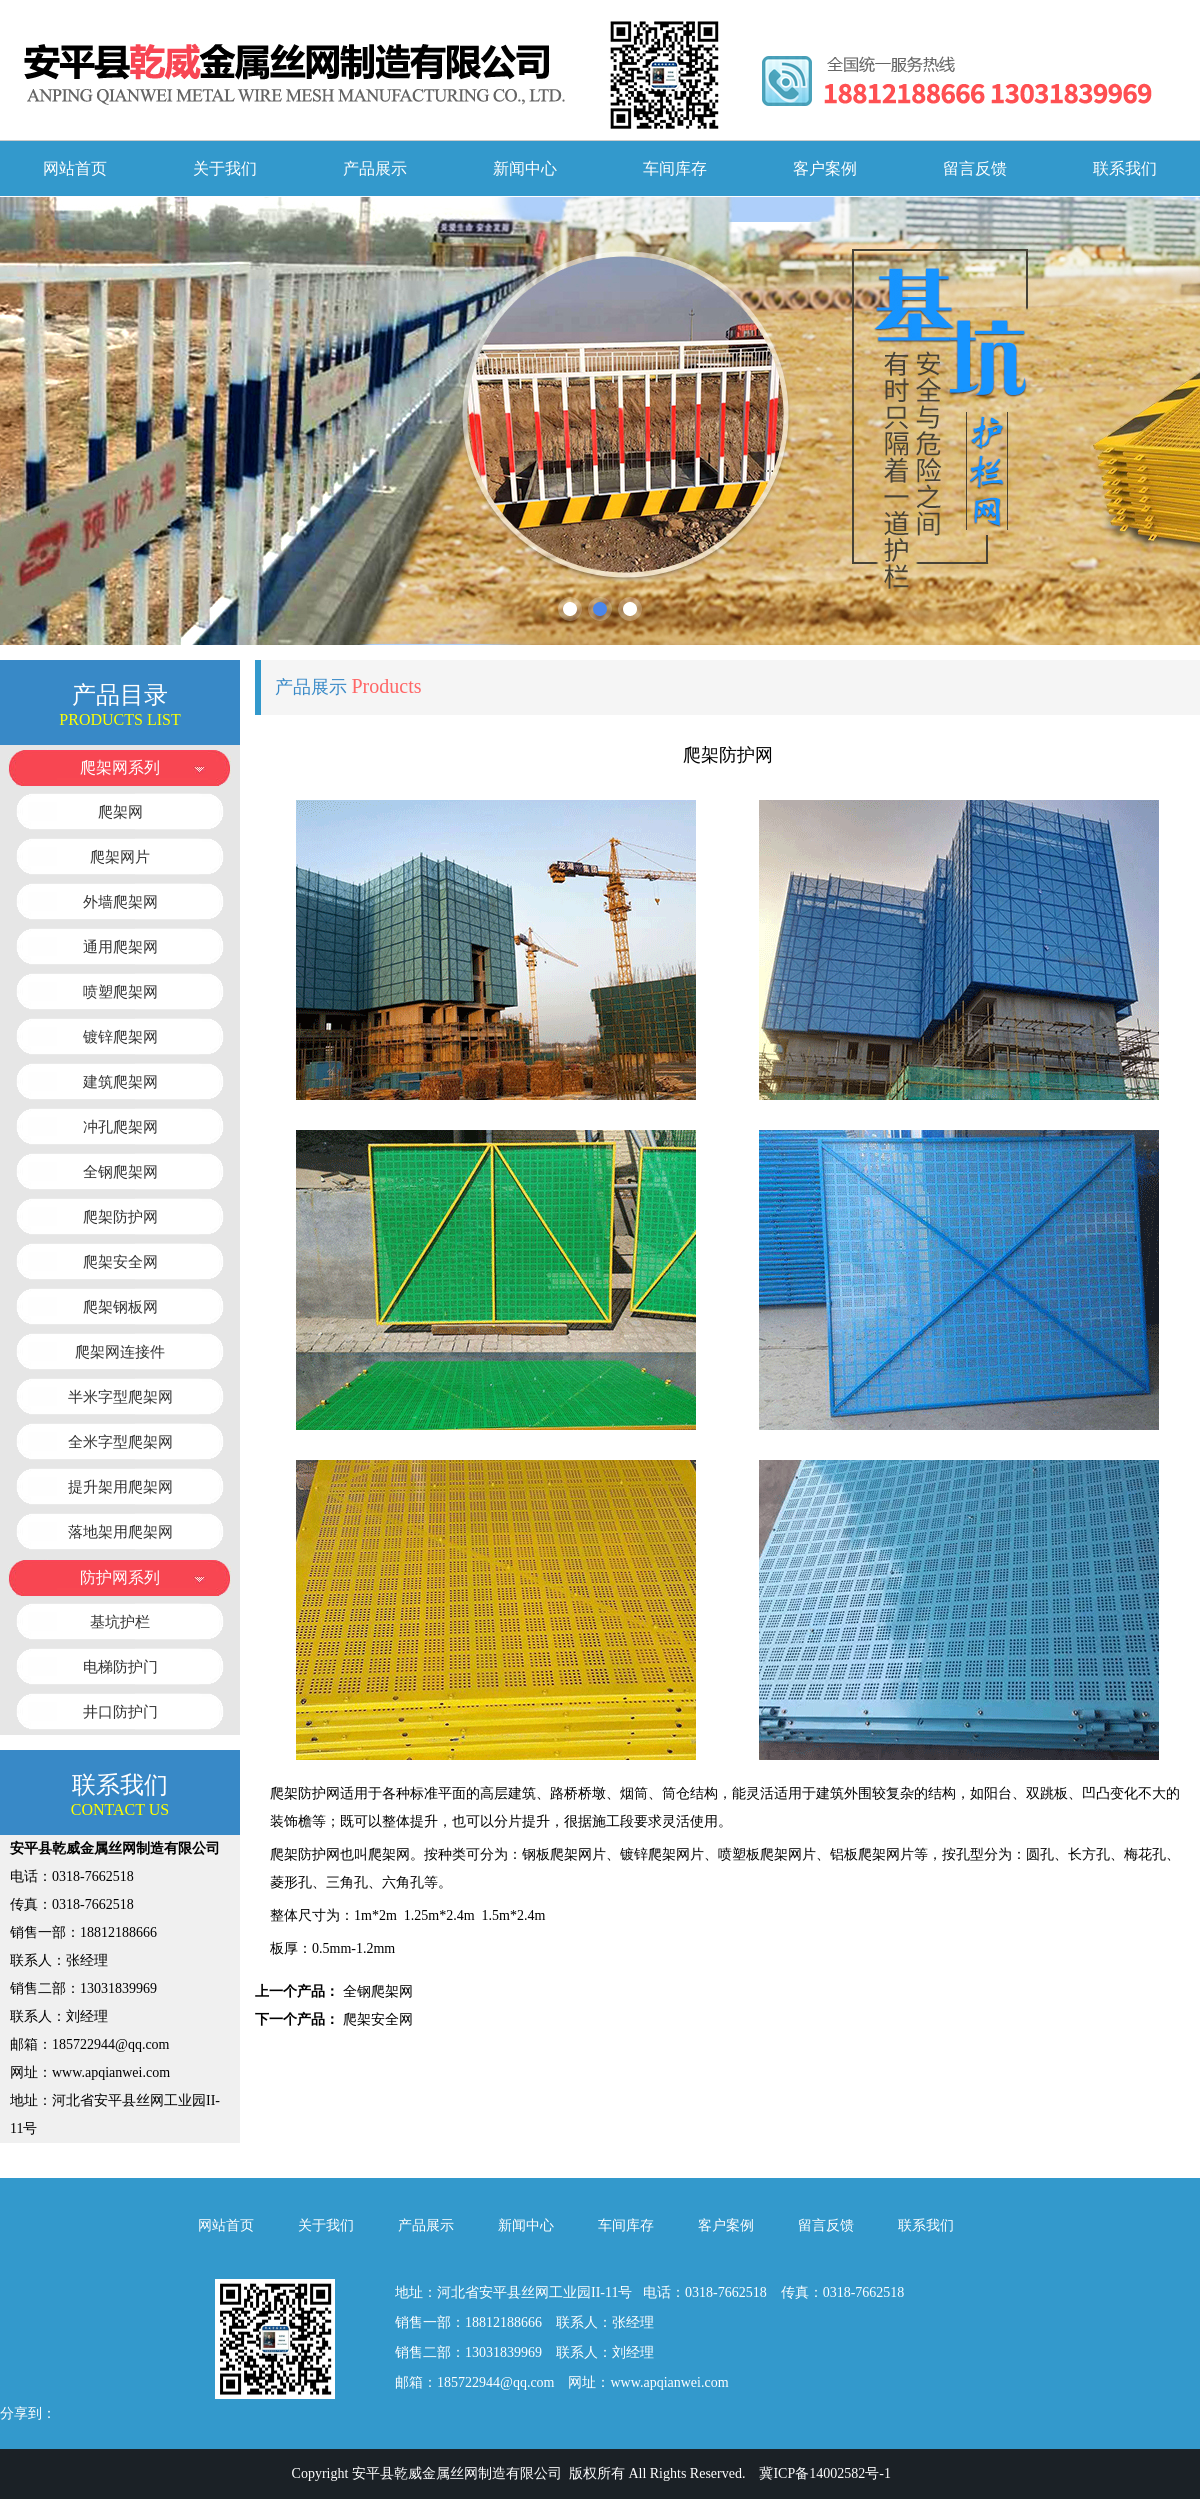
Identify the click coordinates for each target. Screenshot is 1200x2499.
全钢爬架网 (120, 1172)
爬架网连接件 (120, 1352)
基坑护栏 (120, 1622)
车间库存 (675, 168)
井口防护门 (120, 1712)
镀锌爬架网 (120, 1037)
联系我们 (1125, 168)
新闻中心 (525, 168)
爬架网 (120, 812)
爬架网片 (120, 857)
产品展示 (375, 168)
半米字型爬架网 (120, 1397)
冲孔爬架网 (120, 1127)
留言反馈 (975, 168)
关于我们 (225, 168)
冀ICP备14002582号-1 (824, 2473)
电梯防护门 (120, 1667)
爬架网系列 (120, 767)
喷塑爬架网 (120, 992)
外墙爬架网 (120, 902)
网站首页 (75, 168)
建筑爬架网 (120, 1082)
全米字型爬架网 (120, 1442)
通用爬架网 (120, 947)
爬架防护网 (120, 1217)
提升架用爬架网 (120, 1487)
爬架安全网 (120, 1262)
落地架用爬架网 (120, 1532)
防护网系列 (120, 1577)
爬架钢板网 (120, 1307)
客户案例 (825, 168)
